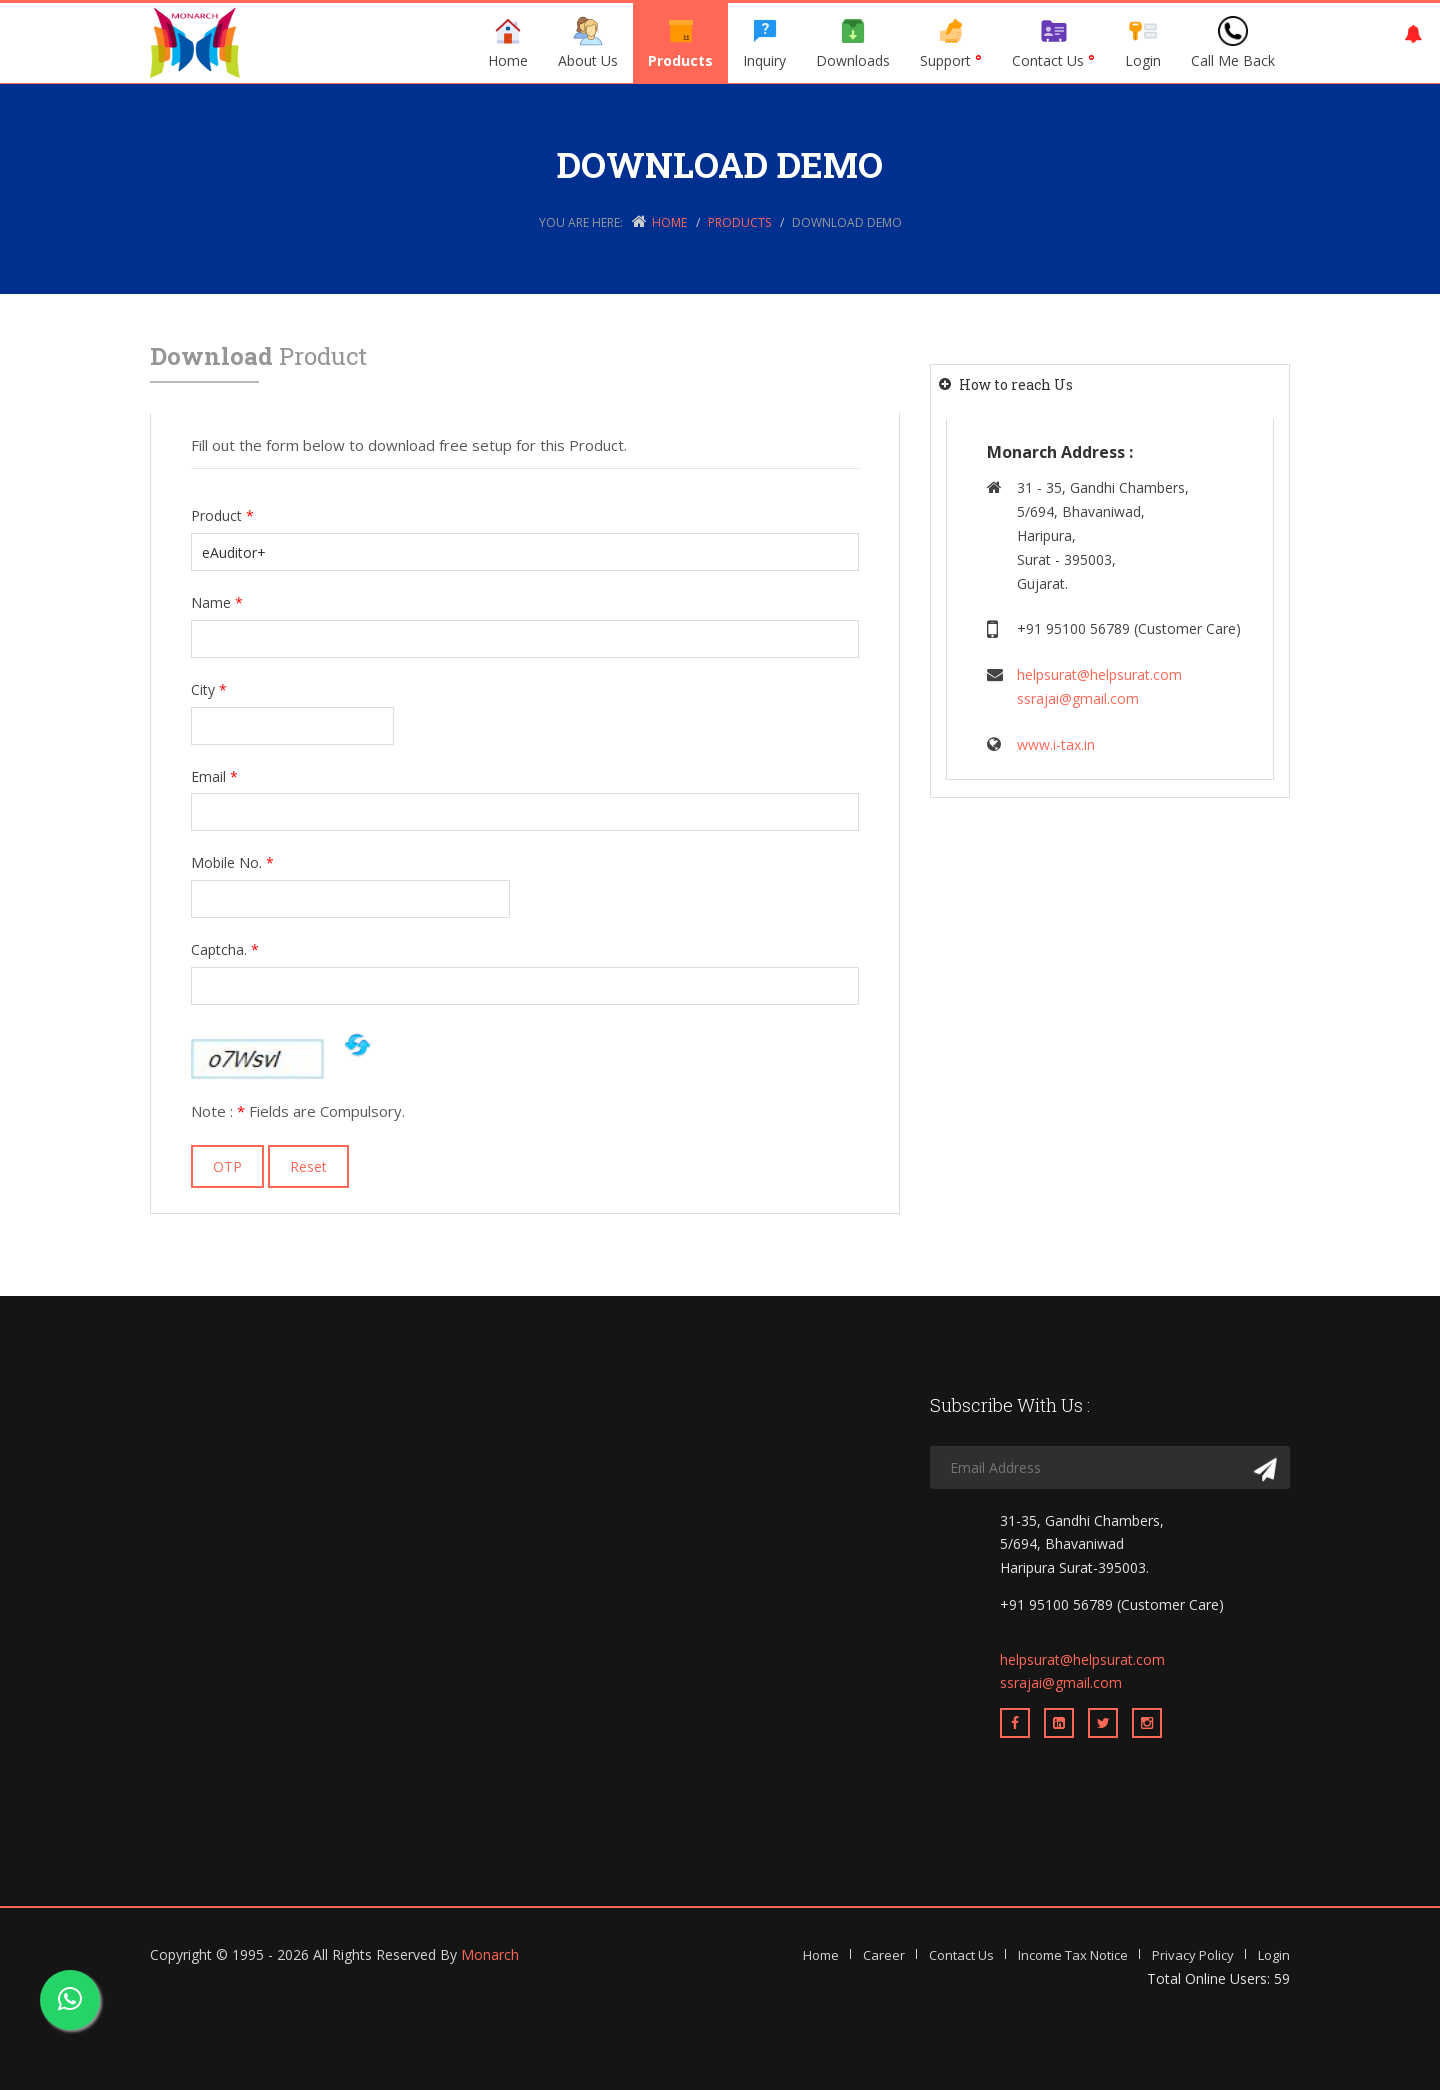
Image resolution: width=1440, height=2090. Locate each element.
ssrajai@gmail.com (1078, 698)
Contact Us (1053, 43)
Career (884, 1955)
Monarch (490, 1954)
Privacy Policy (1193, 1955)
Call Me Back (1233, 43)
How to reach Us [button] (1016, 384)
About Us (588, 43)
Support (951, 43)
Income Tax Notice (1073, 1955)
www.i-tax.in (1056, 744)
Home (508, 43)
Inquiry (764, 43)
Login (1143, 43)
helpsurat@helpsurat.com (1099, 674)
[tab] (1110, 384)
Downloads (853, 43)
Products (680, 43)
